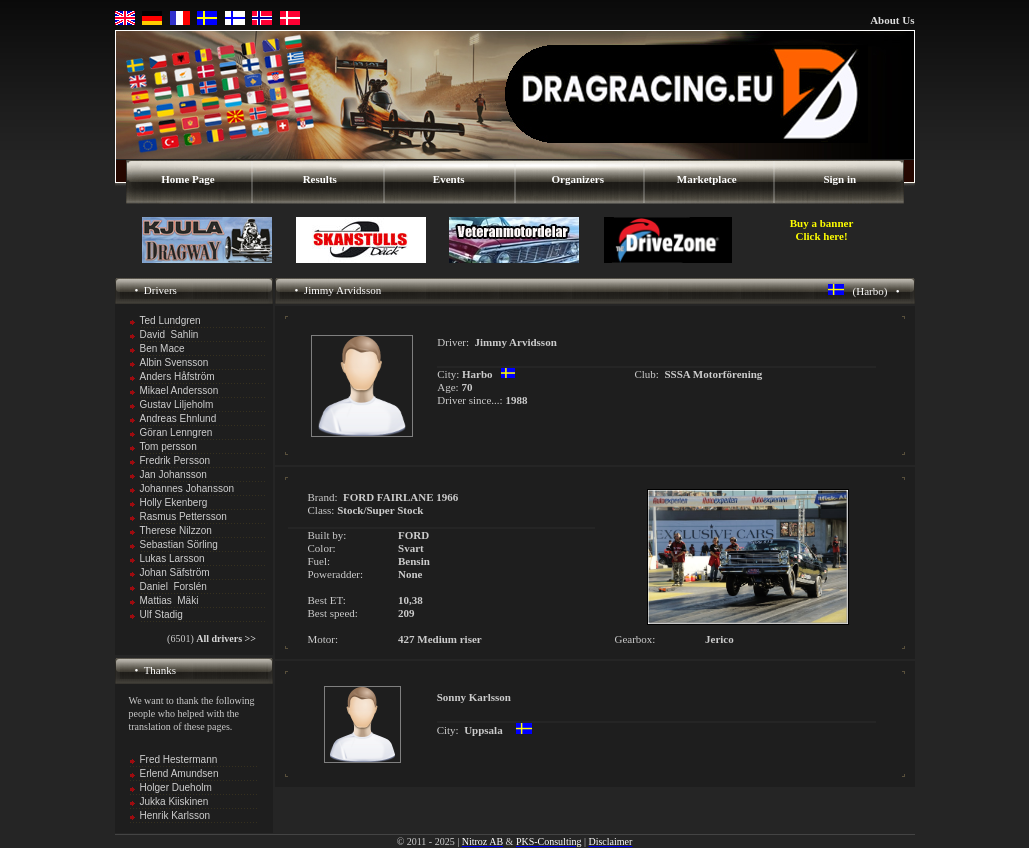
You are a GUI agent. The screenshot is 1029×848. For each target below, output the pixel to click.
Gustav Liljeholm (177, 404)
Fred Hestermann (179, 759)
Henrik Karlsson (175, 815)
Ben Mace (162, 348)
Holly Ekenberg (174, 502)
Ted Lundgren (170, 320)
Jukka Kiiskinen (174, 801)
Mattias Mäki (169, 600)
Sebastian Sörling (179, 544)
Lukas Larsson (172, 558)
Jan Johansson (173, 474)
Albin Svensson (174, 362)
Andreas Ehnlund (178, 418)
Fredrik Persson (175, 460)
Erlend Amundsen (179, 773)
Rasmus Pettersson (183, 516)
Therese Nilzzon (176, 530)
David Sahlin (169, 334)
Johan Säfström (175, 572)
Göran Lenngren (176, 432)
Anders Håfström (177, 376)
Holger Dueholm (176, 787)
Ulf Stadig (161, 614)
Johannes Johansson (187, 488)
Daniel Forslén (173, 586)
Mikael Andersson (179, 390)
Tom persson (168, 446)
